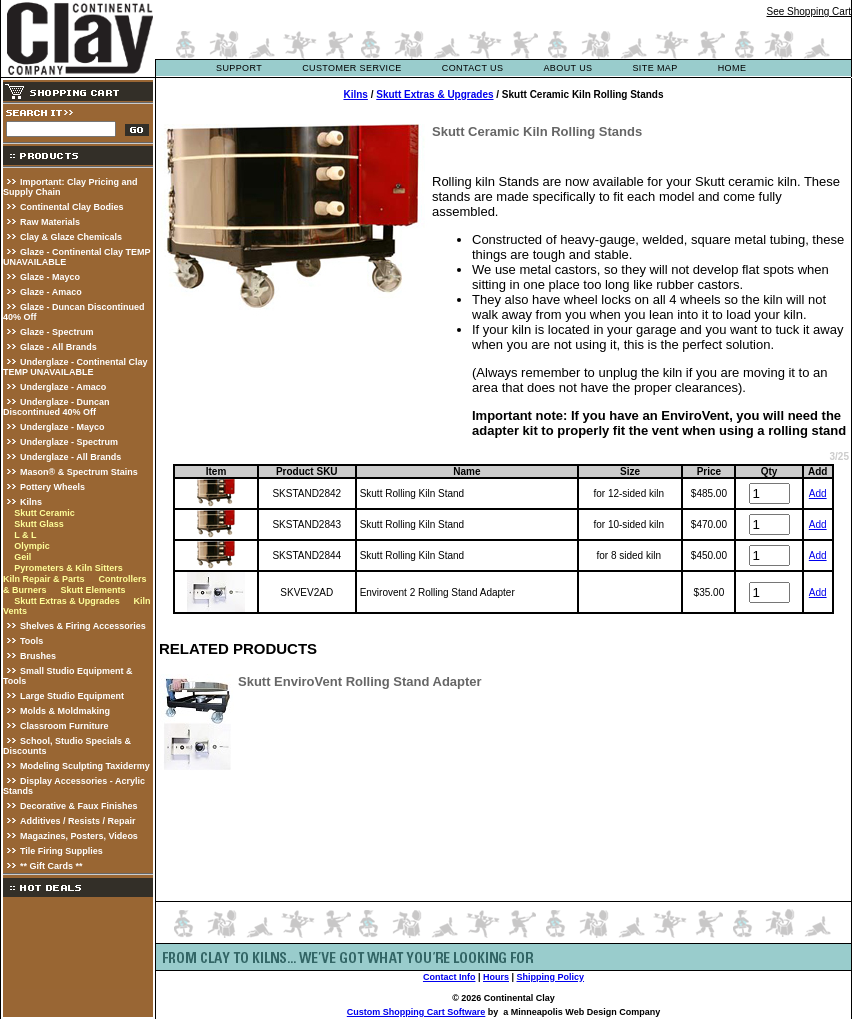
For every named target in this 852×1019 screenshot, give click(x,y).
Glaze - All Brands (58, 347)
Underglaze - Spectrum (69, 442)
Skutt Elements (92, 590)
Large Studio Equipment (72, 696)
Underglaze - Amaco (63, 387)
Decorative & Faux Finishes (79, 806)
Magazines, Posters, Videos (79, 836)
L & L (25, 535)
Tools (31, 641)
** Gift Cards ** (51, 866)
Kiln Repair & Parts (44, 579)
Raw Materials (50, 222)
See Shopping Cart (808, 11)
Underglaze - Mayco (62, 427)
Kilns (31, 502)
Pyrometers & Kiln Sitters (68, 568)
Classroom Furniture (64, 726)
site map (654, 68)
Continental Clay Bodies (72, 207)
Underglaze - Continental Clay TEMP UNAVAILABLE (75, 367)
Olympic (32, 546)
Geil (22, 557)
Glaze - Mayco (50, 277)
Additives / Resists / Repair (78, 821)
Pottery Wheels (52, 487)
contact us (473, 68)
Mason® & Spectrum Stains (79, 472)
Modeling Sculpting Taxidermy (85, 766)
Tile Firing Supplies (61, 851)
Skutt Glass (39, 524)
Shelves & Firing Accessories (83, 626)
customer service (352, 68)
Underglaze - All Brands (70, 457)
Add (818, 493)
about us (567, 68)
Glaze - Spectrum (57, 332)
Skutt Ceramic (44, 513)
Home (732, 68)
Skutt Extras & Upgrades (67, 601)
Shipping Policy (551, 977)
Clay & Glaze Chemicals (71, 237)
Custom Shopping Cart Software (416, 1012)
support (239, 68)
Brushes (38, 656)
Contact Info (449, 977)
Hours (496, 977)
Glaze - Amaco (51, 292)
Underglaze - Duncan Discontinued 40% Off (56, 407)
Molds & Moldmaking (65, 711)
